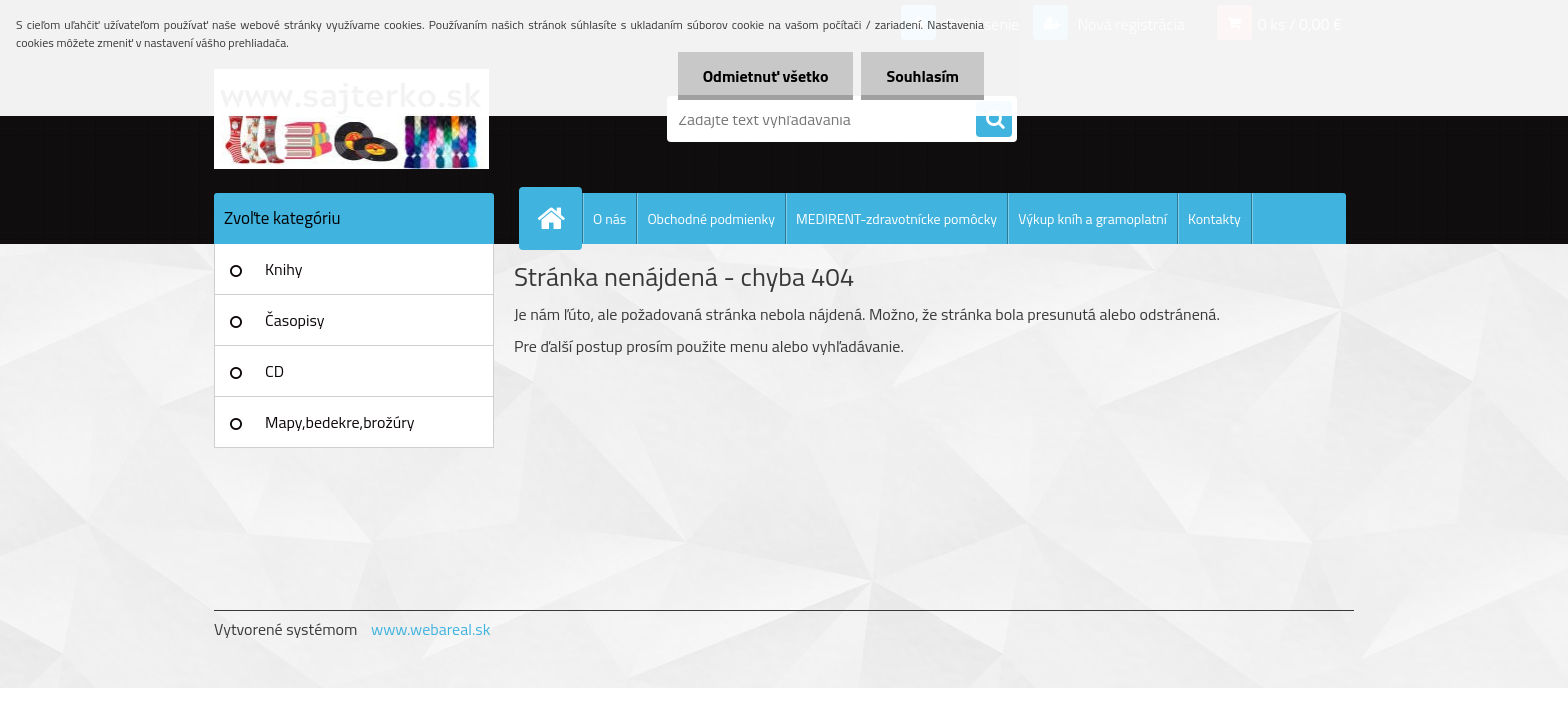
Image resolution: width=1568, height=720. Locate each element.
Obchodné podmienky (711, 218)
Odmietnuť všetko (766, 76)
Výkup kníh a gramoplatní (1092, 218)
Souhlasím (922, 76)
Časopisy (295, 320)
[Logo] (351, 119)
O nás (609, 218)
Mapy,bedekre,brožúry (339, 422)
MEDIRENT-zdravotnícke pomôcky (896, 218)
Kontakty (1214, 218)
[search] (994, 120)
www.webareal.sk (431, 629)
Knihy (283, 269)
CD (274, 371)
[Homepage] (559, 218)
